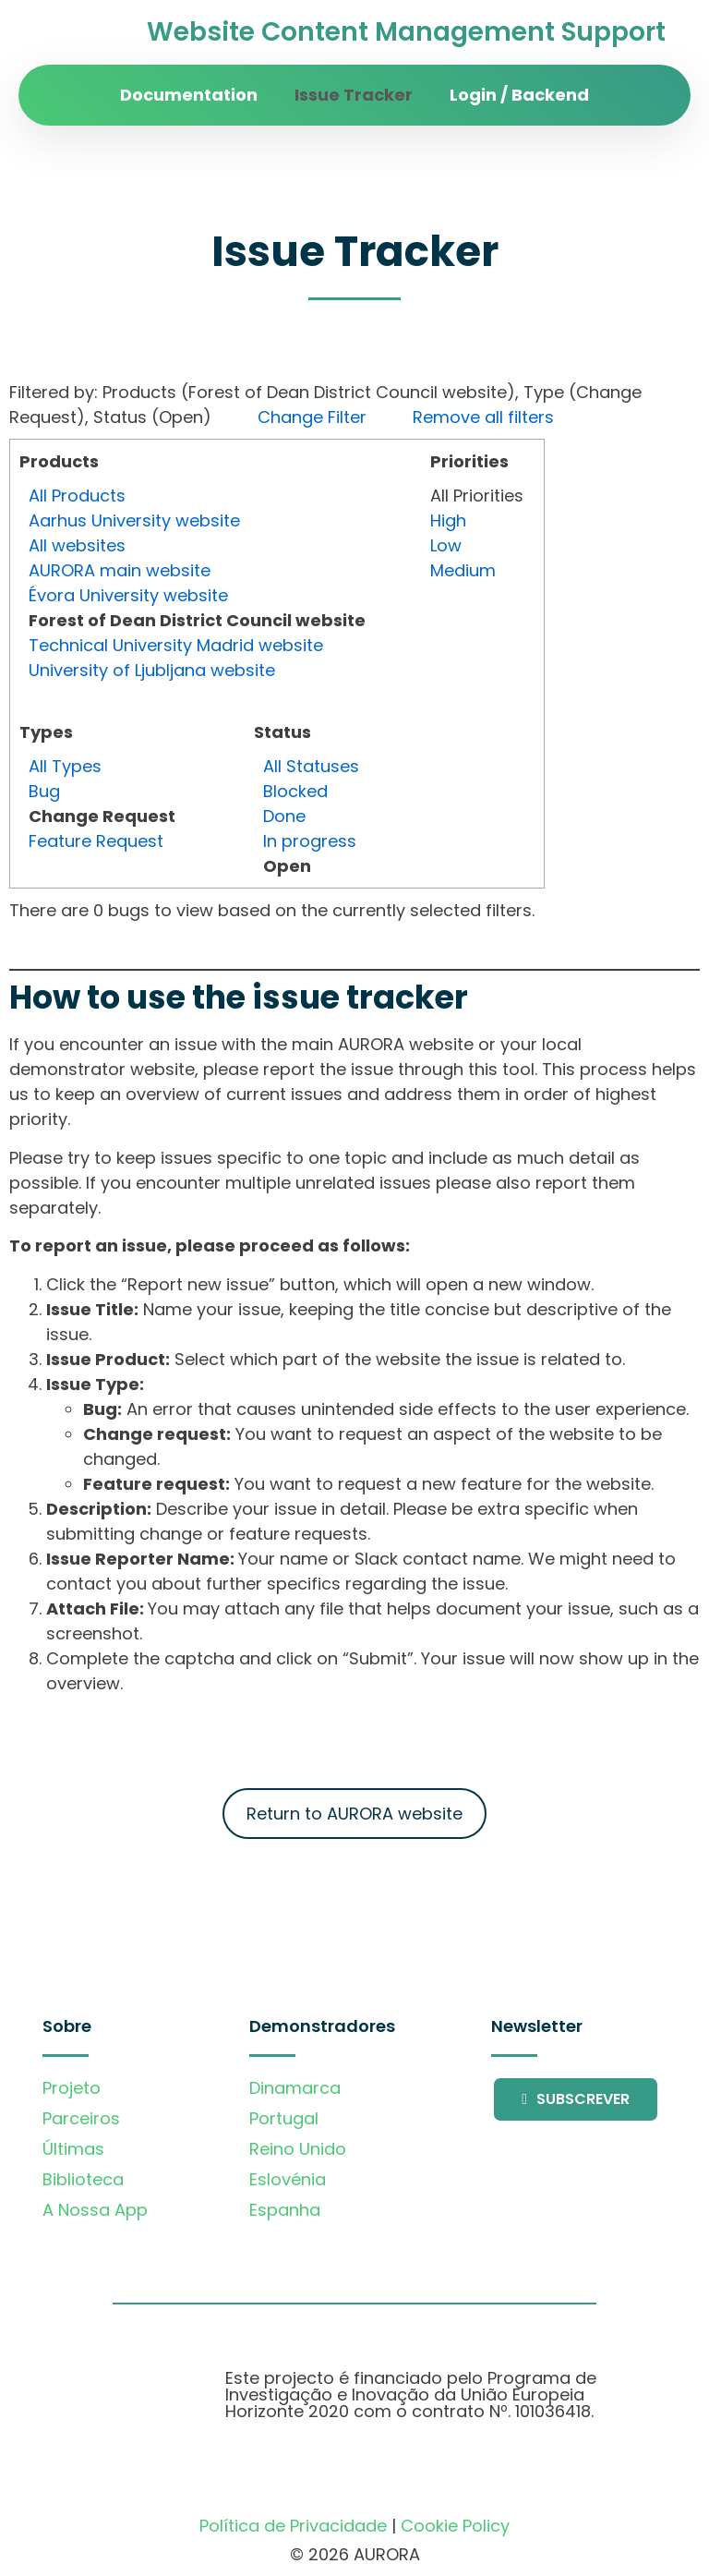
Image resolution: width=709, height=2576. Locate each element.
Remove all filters (483, 417)
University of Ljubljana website (152, 670)
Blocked (295, 791)
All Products (77, 495)
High (448, 520)
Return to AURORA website (354, 1813)
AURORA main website (119, 570)
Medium (463, 570)
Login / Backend (519, 94)
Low (446, 545)
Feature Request (96, 841)
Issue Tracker (353, 94)
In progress (309, 841)
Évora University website (128, 595)
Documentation (189, 94)
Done (284, 816)
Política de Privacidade (293, 2525)
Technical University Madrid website (176, 645)
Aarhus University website (134, 520)
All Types (65, 766)
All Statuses (311, 766)
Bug (44, 791)
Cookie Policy (455, 2525)
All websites (77, 545)
